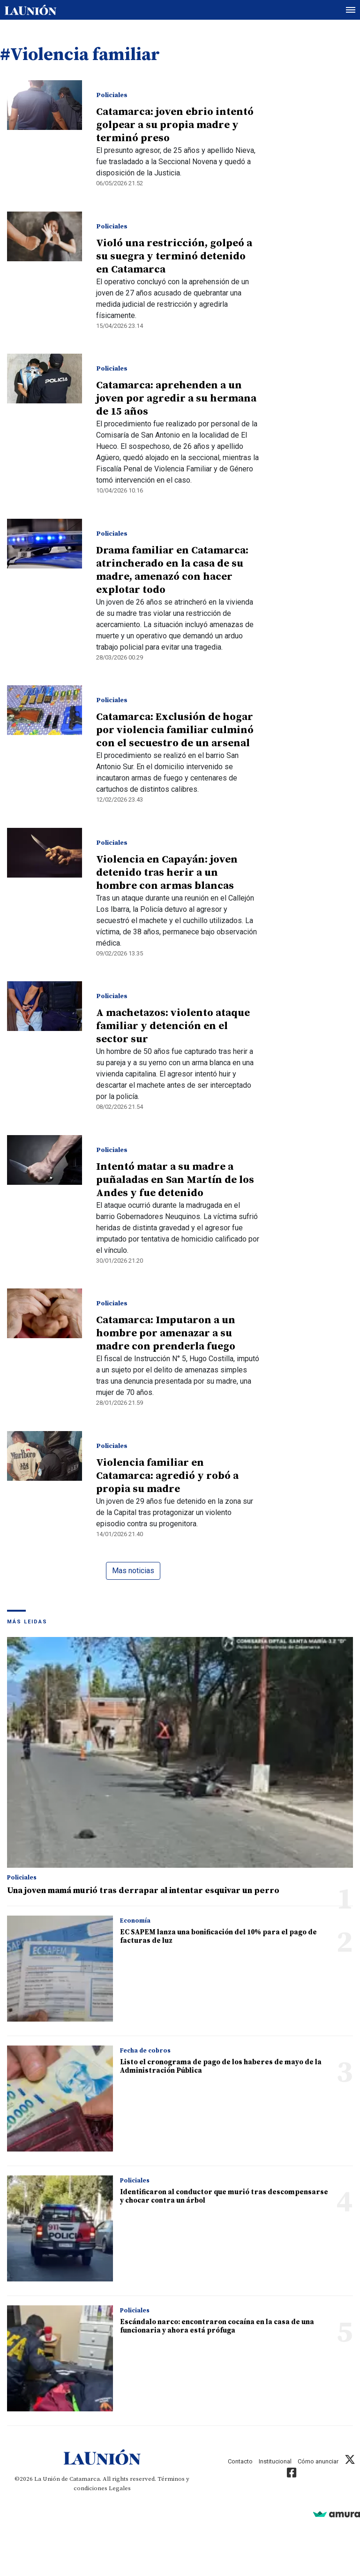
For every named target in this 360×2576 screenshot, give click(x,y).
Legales (120, 2488)
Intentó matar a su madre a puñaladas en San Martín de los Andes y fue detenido (175, 1179)
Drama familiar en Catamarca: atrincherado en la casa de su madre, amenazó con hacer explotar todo (172, 570)
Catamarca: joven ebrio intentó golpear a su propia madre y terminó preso (175, 125)
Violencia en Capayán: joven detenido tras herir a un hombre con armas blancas (167, 872)
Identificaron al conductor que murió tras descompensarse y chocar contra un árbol (224, 2196)
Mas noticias (133, 1570)
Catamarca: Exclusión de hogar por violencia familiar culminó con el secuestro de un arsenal (175, 730)
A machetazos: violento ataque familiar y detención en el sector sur (173, 1026)
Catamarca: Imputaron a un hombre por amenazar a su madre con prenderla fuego (165, 1333)
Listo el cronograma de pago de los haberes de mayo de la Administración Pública (221, 2066)
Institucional (275, 2461)
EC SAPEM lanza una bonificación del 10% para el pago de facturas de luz (218, 1936)
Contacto (240, 2461)
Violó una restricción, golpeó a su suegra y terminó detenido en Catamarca (174, 256)
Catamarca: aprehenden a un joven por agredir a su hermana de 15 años (176, 398)
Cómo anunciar (318, 2461)
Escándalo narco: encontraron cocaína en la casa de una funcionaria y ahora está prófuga (217, 2326)
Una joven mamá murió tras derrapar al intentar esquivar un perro (143, 1890)
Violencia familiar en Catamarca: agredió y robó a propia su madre (167, 1475)
